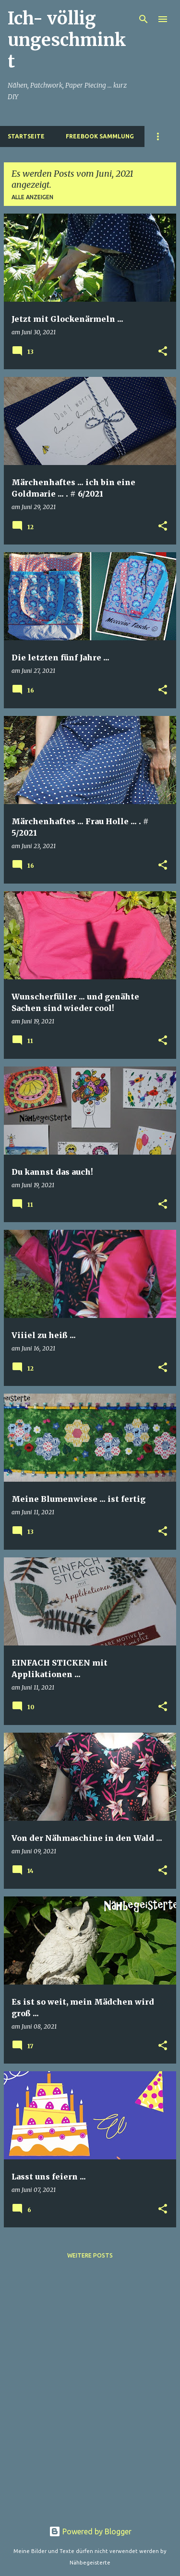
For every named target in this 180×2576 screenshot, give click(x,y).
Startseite (26, 136)
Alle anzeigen (32, 197)
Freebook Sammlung (100, 136)
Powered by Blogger (90, 2531)
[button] (162, 351)
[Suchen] (143, 19)
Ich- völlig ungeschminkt (67, 40)
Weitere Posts (90, 2255)
